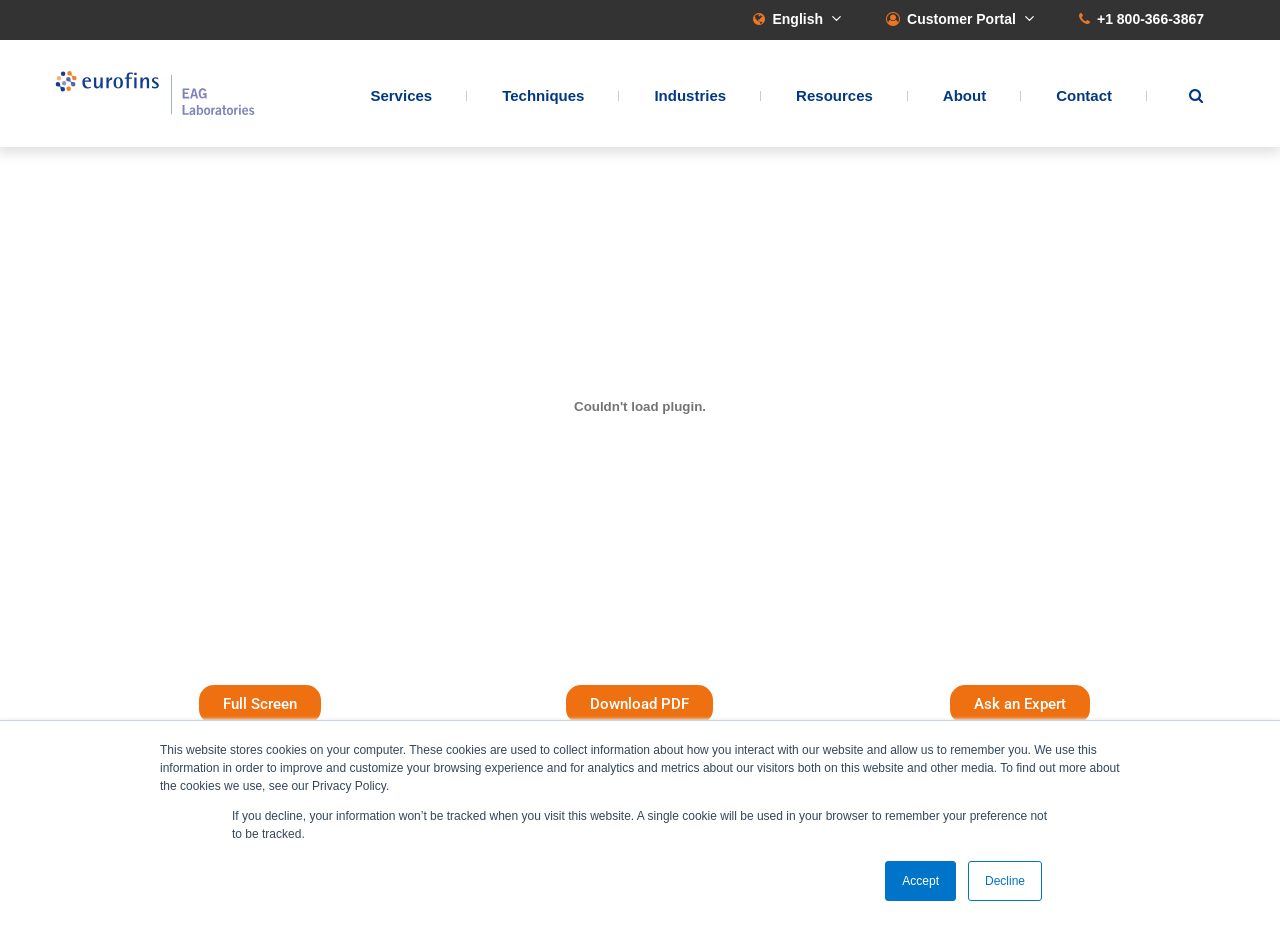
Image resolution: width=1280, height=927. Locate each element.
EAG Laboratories (155, 93)
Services (401, 95)
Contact (1084, 95)
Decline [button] (1005, 881)
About (964, 95)
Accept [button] (920, 881)
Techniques (543, 95)
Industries (690, 95)
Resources (834, 95)
